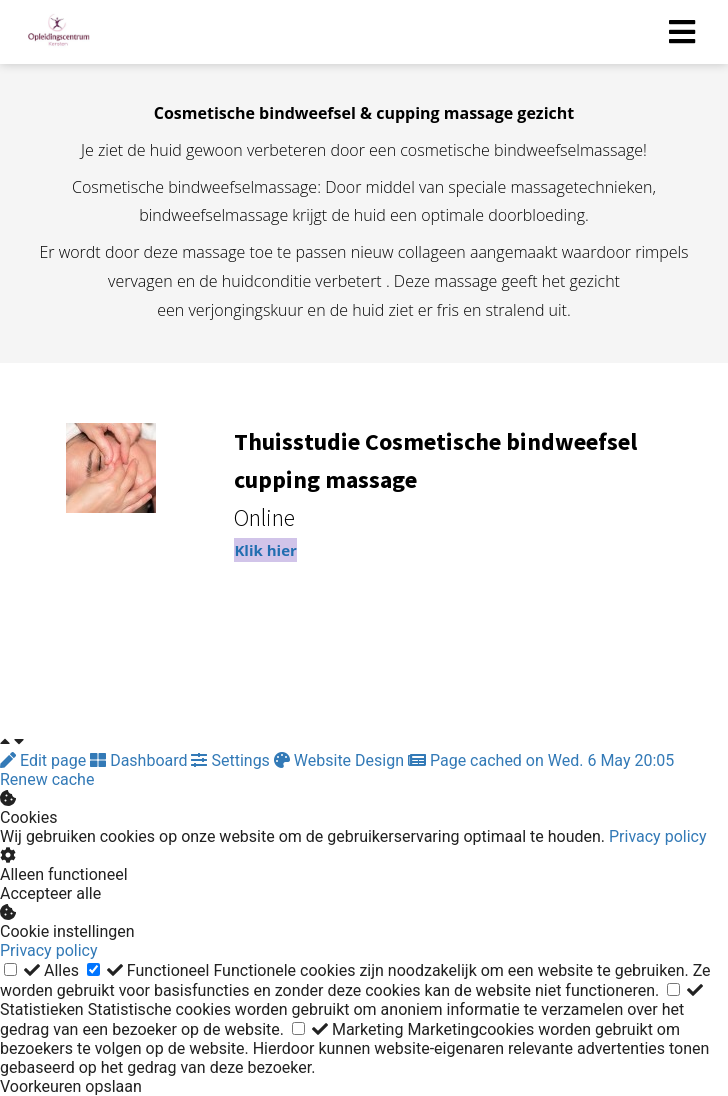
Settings (232, 760)
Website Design (341, 760)
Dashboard (140, 760)
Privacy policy (658, 836)
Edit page (45, 760)
